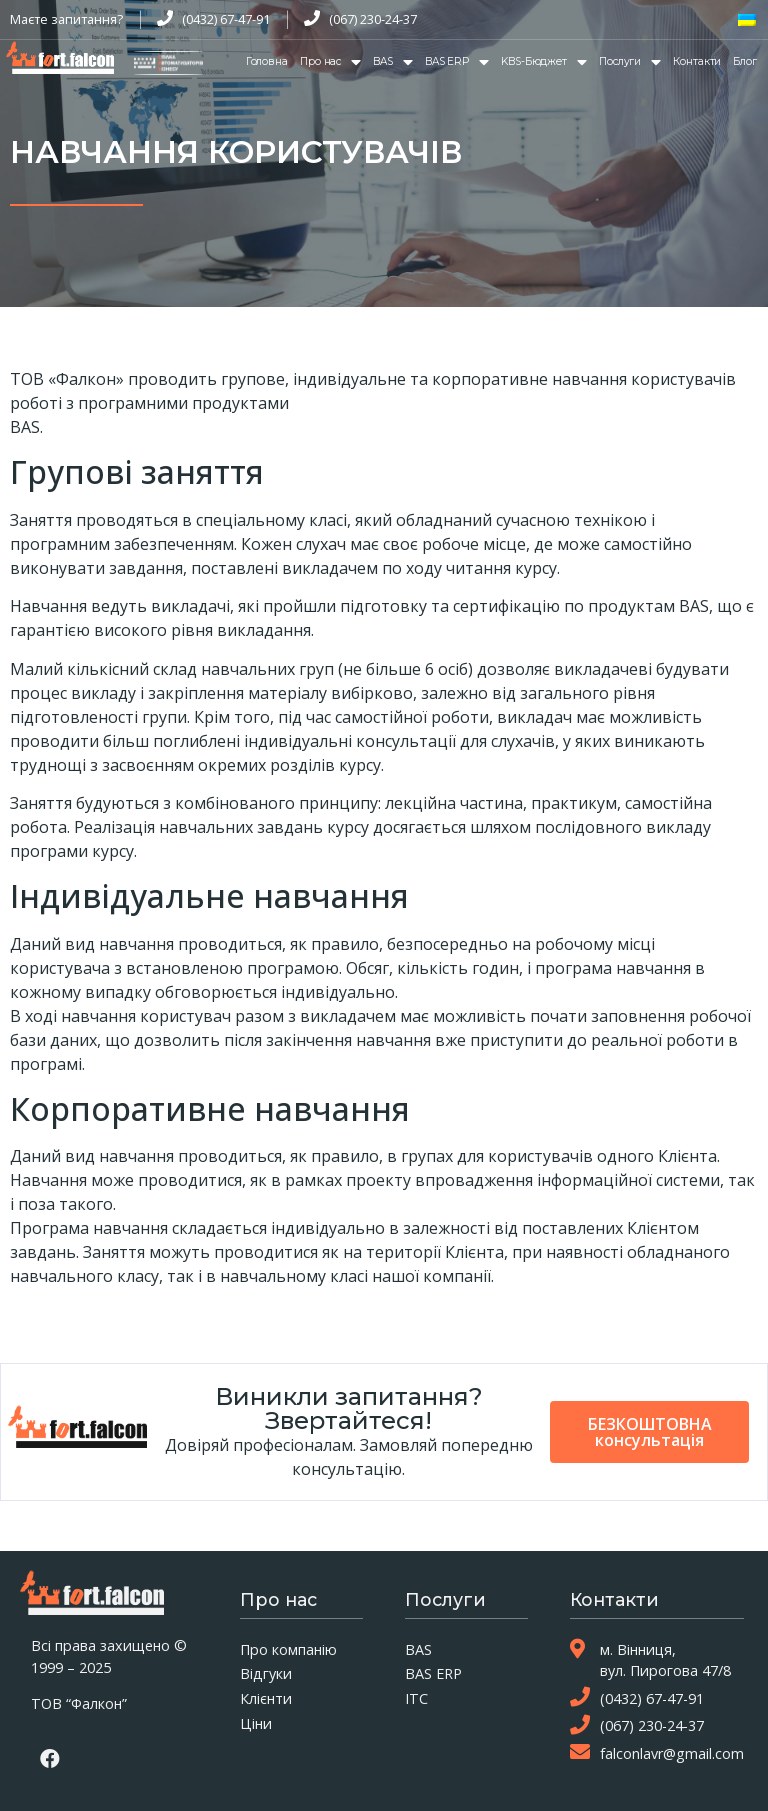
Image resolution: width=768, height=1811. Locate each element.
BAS (393, 62)
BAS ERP (457, 62)
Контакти (697, 61)
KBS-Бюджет (544, 62)
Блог (745, 61)
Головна (267, 61)
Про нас (330, 62)
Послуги (630, 62)
